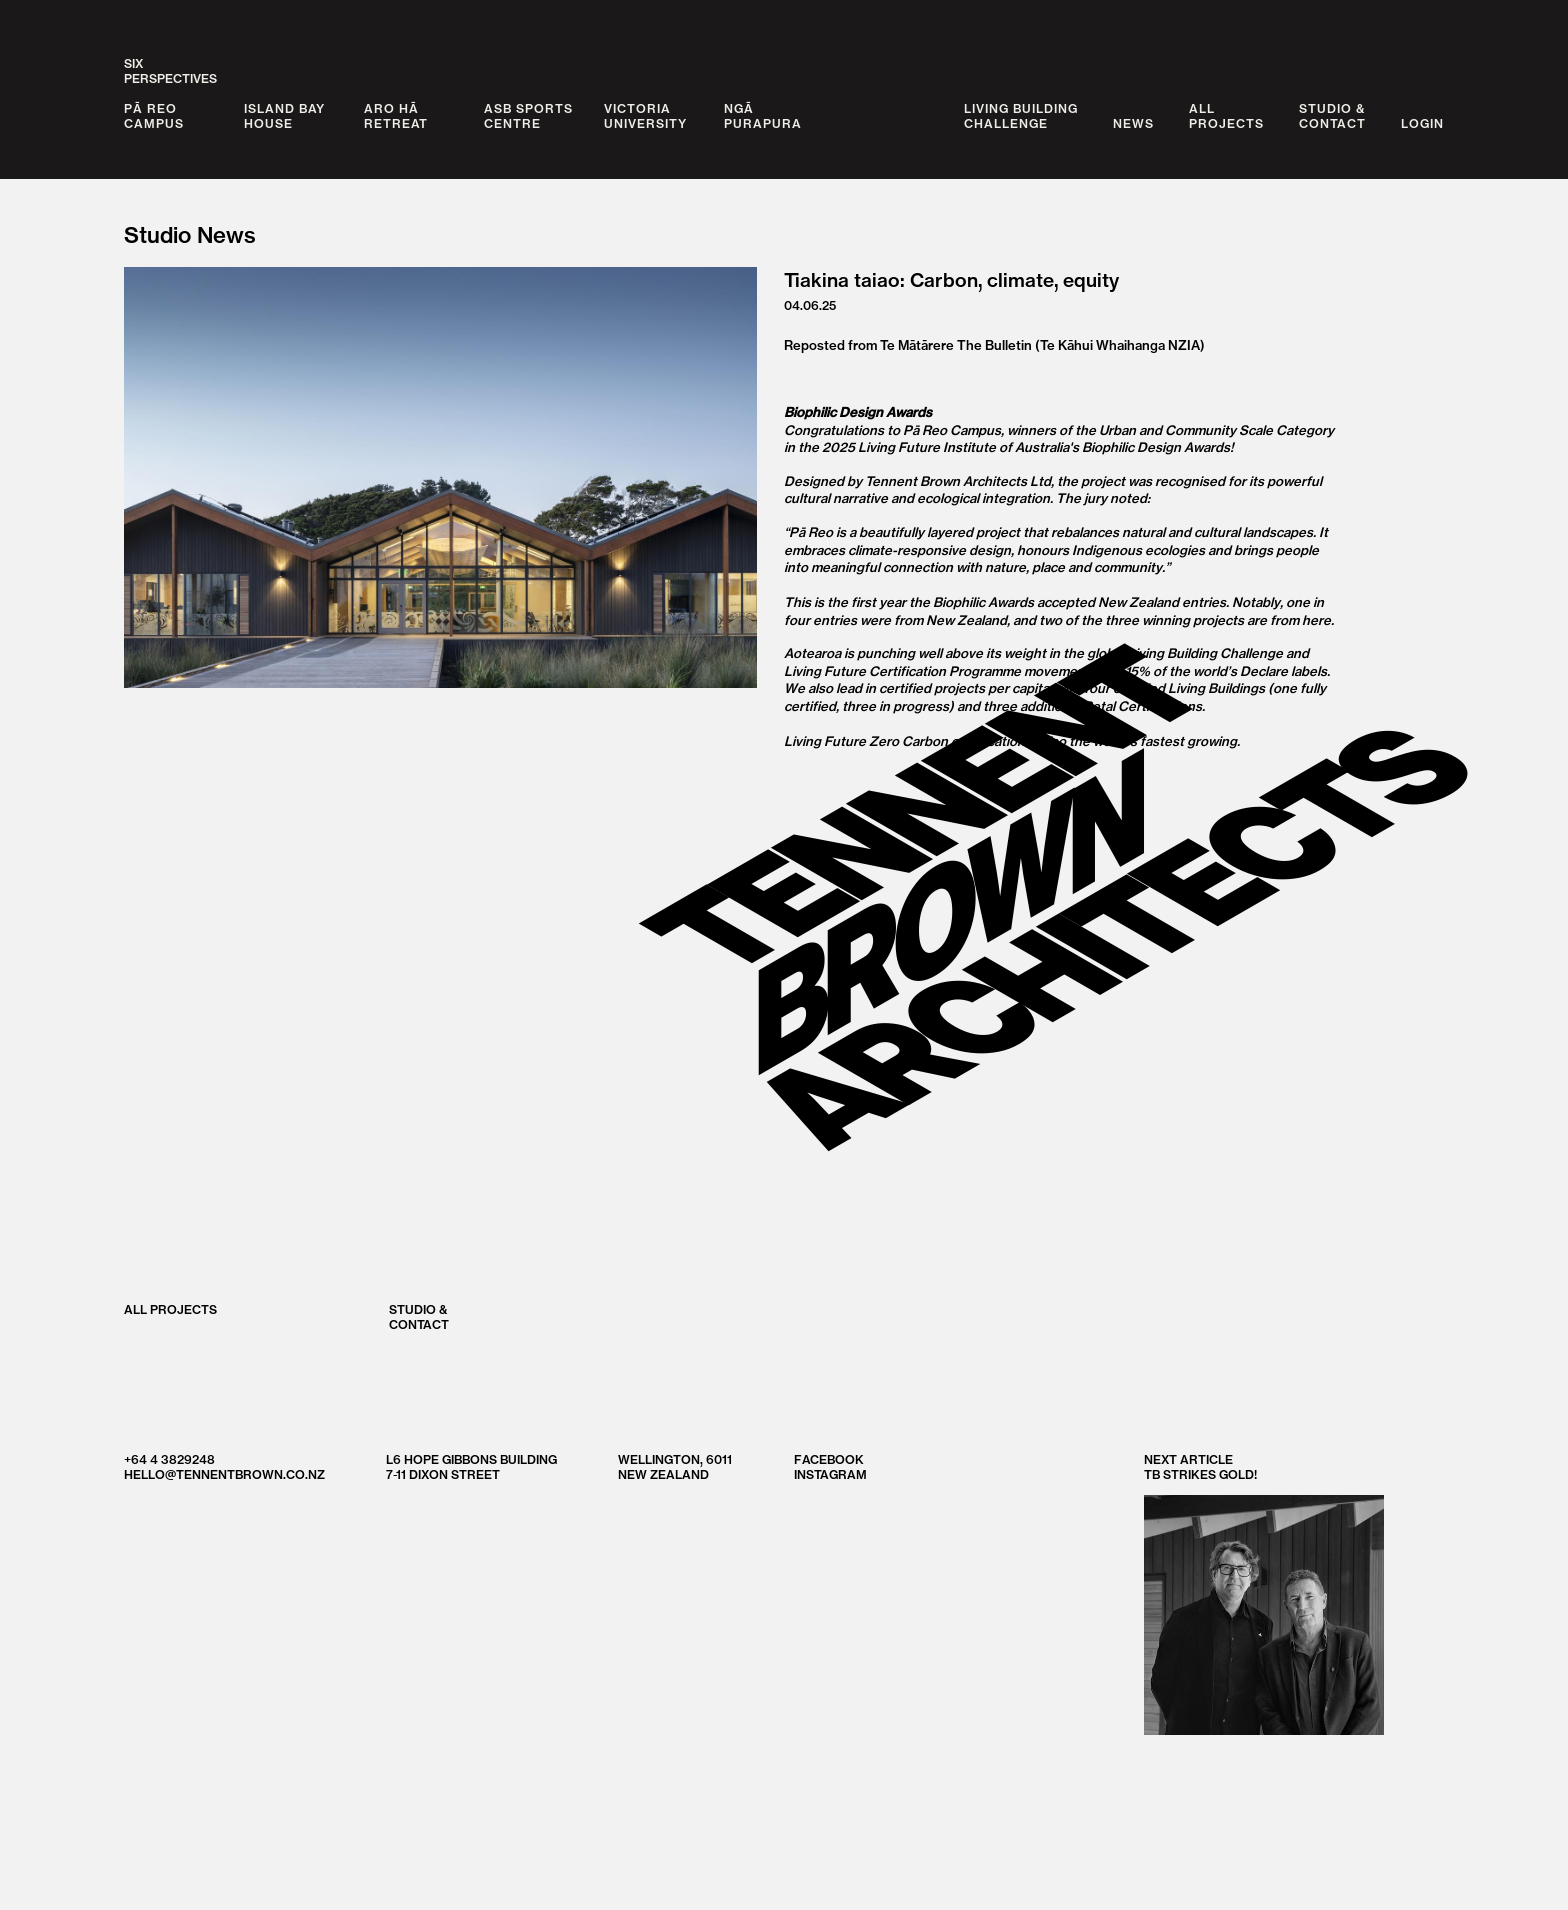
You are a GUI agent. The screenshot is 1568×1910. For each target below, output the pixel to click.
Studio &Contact (1332, 116)
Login (1422, 123)
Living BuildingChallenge (1021, 116)
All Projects (170, 1308)
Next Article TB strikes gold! (1264, 1592)
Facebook (829, 1458)
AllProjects (1226, 116)
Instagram (830, 1473)
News (1133, 123)
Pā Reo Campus (154, 116)
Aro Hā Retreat (396, 116)
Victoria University (645, 116)
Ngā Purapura (763, 116)
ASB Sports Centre (528, 116)
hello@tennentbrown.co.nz (224, 1473)
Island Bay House (284, 116)
